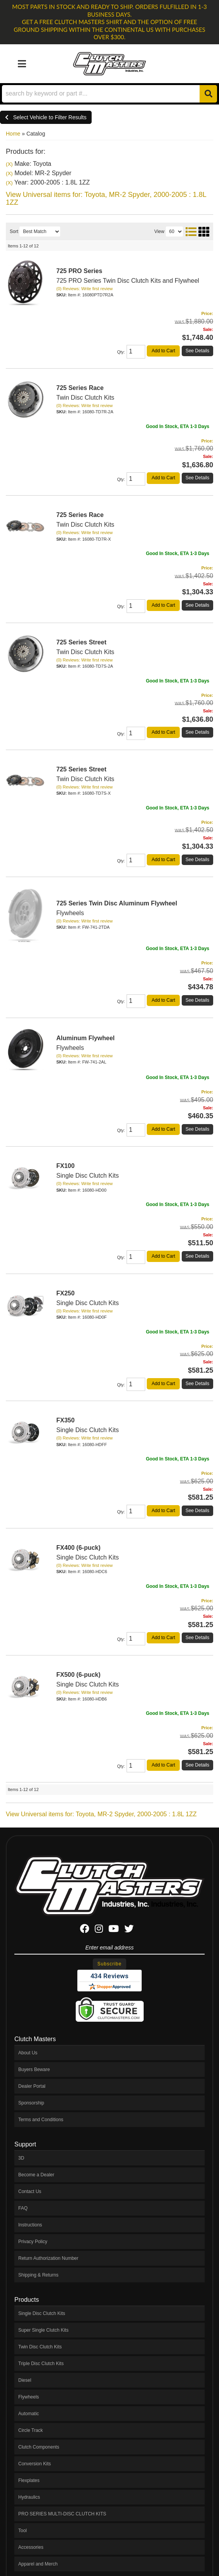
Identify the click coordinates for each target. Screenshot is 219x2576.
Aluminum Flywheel (85, 1038)
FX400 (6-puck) (78, 1547)
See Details (197, 732)
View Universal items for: (101, 1814)
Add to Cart (163, 732)
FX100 (65, 1166)
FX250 (65, 1293)
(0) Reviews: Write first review (84, 660)
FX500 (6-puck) (78, 1674)
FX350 (65, 1420)
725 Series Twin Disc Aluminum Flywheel (116, 903)
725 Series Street (81, 642)
